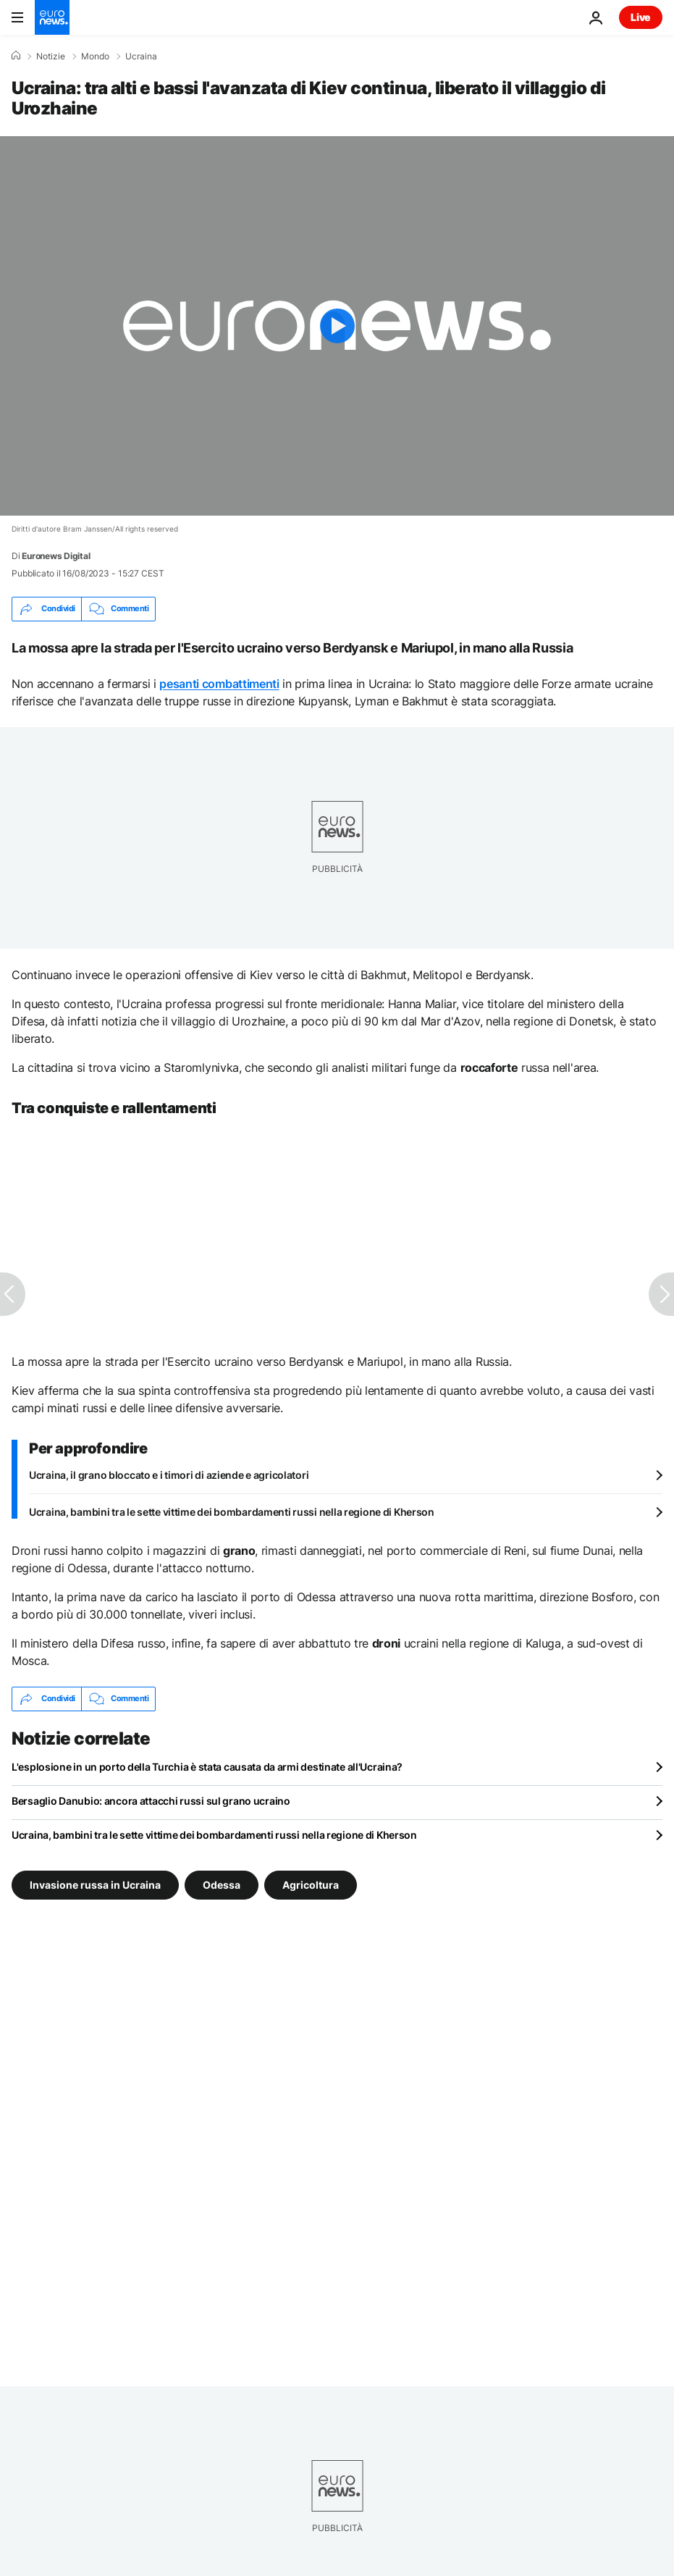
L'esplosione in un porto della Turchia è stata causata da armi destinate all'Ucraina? (207, 1767)
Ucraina (141, 56)
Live (641, 17)
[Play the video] (337, 326)
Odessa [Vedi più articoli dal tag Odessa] (221, 1884)
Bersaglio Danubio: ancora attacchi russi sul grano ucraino (151, 1801)
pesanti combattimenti (219, 683)
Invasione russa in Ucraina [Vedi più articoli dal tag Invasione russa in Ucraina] (95, 1884)
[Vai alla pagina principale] (52, 17)
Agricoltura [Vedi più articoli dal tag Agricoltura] (310, 1884)
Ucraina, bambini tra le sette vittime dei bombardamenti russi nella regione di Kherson (231, 1512)
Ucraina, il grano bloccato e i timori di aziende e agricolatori (168, 1475)
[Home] (16, 56)
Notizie (50, 56)
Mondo (95, 56)
